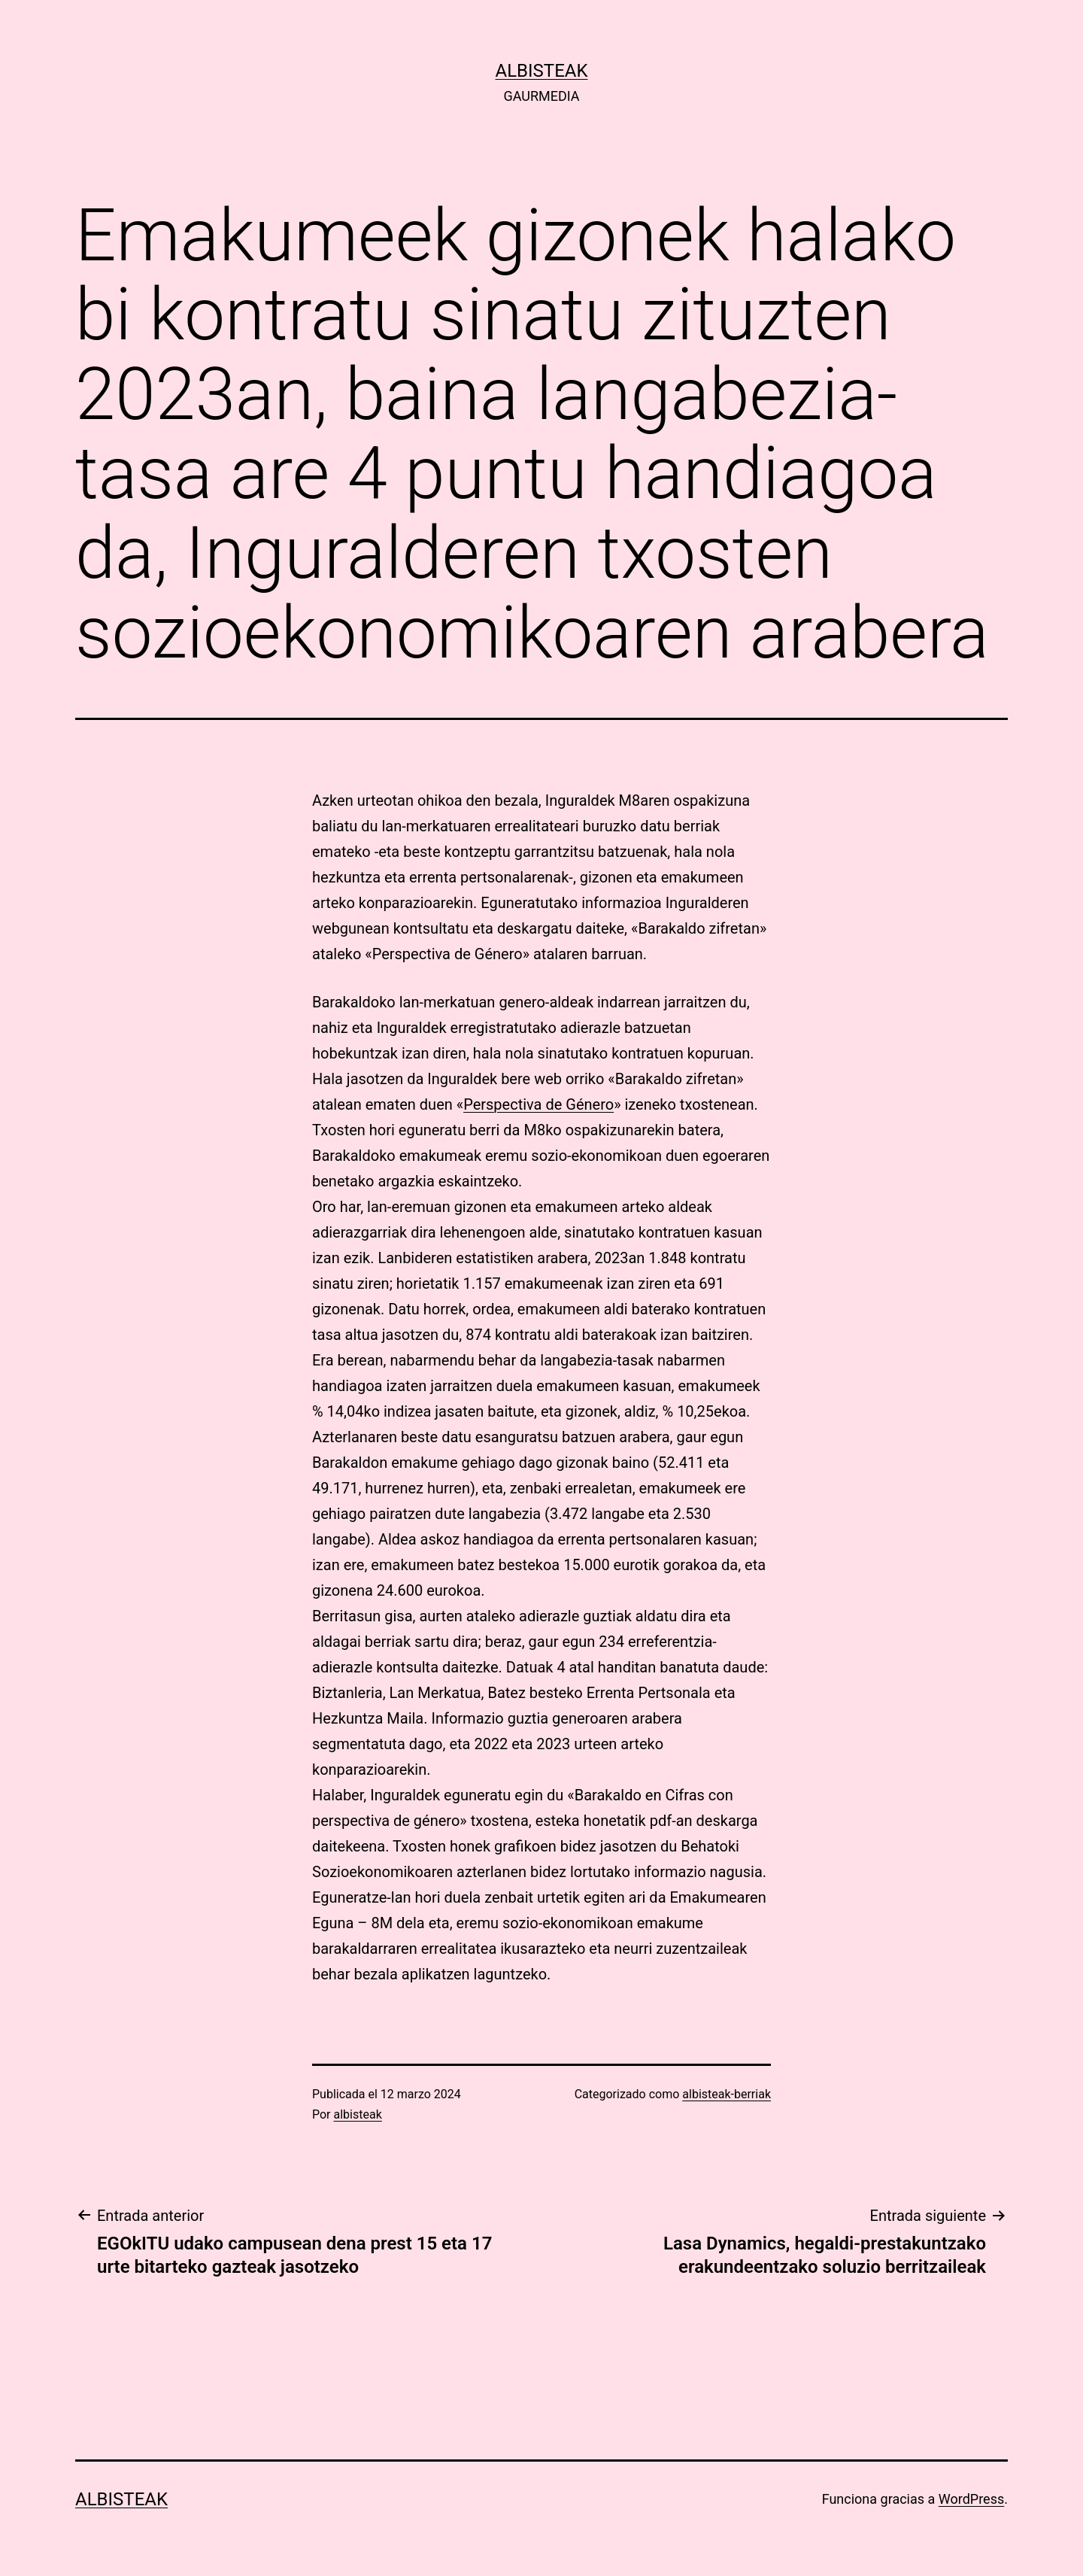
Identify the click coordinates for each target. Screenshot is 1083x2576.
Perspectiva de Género (538, 1104)
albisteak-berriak (726, 2094)
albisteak (542, 70)
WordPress (971, 2499)
